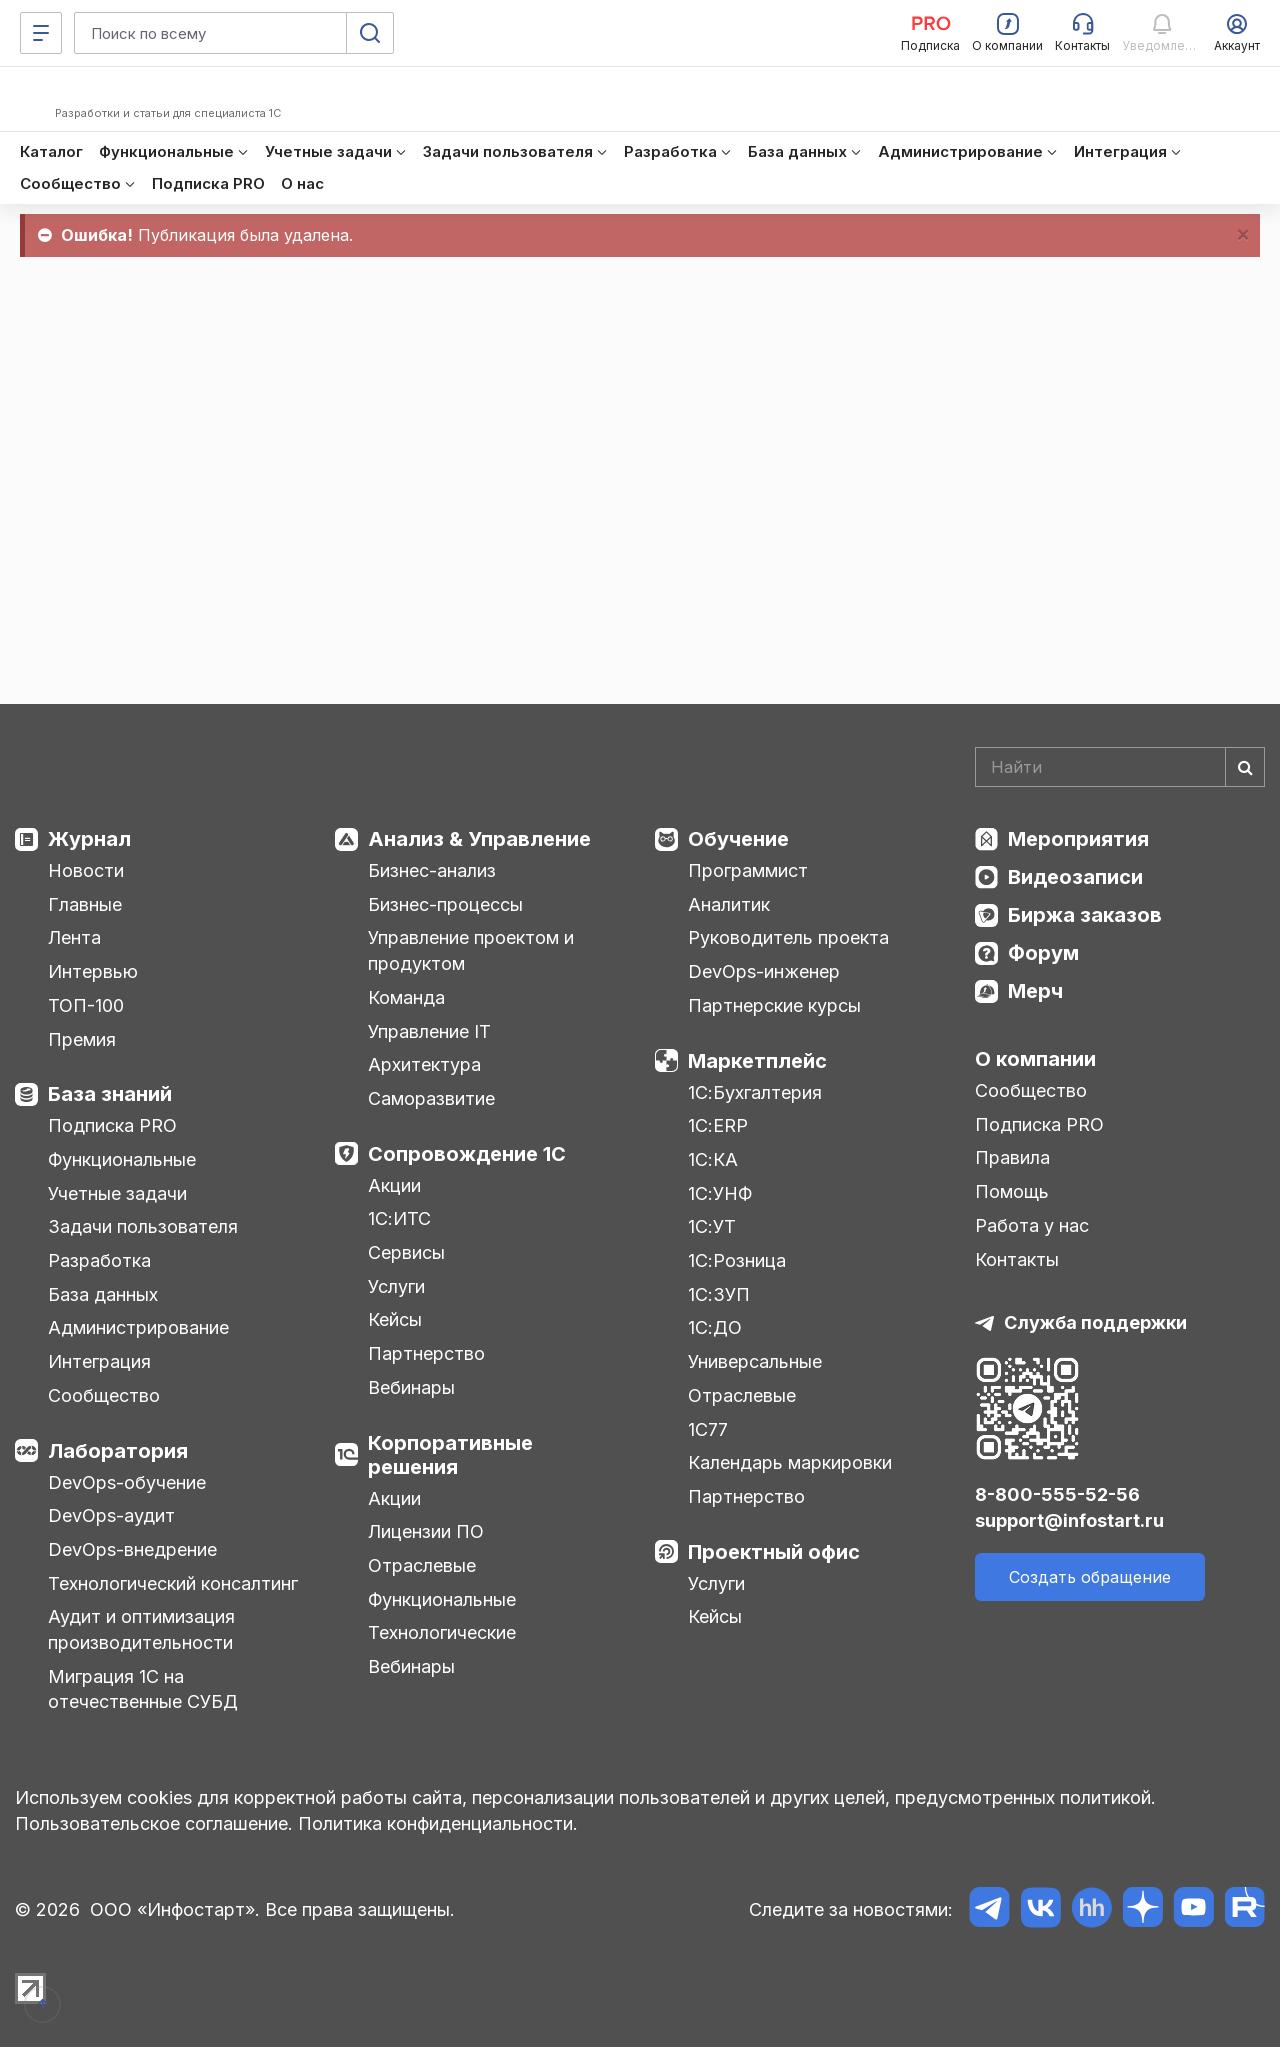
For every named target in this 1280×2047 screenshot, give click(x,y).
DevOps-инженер (764, 971)
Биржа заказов (1085, 915)
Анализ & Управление (479, 839)
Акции (394, 1185)
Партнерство (426, 1353)
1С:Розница (737, 1260)
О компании (1035, 1059)
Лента (74, 937)
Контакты (1017, 1259)
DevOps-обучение (127, 1482)
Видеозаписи (1075, 877)
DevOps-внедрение (132, 1549)
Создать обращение (1090, 1577)
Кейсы (395, 1319)
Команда (406, 997)
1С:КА (713, 1159)
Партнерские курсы (774, 1005)
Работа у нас (1032, 1225)
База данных (103, 1294)
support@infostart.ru (1069, 1520)
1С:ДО (715, 1327)
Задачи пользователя (143, 1226)
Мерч (1035, 991)
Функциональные (122, 1159)
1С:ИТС (399, 1218)
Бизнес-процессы (445, 904)
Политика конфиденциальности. (438, 1823)
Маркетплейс (757, 1061)
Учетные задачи (117, 1193)
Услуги (396, 1286)
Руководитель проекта (788, 937)
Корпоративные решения (450, 1455)
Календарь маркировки (790, 1462)
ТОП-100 (86, 1005)
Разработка (99, 1260)
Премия (82, 1039)
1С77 (708, 1429)
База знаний (110, 1094)
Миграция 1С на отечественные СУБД (143, 1689)
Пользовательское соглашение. (154, 1823)
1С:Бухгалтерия (755, 1092)
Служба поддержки (1095, 1322)
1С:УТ (712, 1226)
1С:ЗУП (719, 1294)
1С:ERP (718, 1125)
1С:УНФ (720, 1193)
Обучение (738, 839)
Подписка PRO (112, 1125)
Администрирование (138, 1327)
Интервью (93, 971)
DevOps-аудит (111, 1515)
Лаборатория (118, 1451)
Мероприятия (1078, 839)
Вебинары (411, 1387)
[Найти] (1245, 767)
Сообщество (104, 1395)
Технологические (442, 1632)
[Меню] (41, 33)
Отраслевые (422, 1565)
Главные (85, 904)
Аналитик (729, 904)
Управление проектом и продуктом (471, 950)
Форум (1043, 953)
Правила (1012, 1157)
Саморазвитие (431, 1098)
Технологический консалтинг (173, 1583)
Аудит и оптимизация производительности (141, 1629)
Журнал (89, 839)
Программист (748, 870)
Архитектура (424, 1064)
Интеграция (99, 1361)
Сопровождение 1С (467, 1154)
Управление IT (429, 1031)
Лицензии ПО (426, 1531)
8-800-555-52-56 (1057, 1494)
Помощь (1012, 1191)
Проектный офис (774, 1552)
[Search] (1120, 767)
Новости (86, 870)
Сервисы (406, 1252)
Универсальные (755, 1361)
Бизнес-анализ (432, 870)
